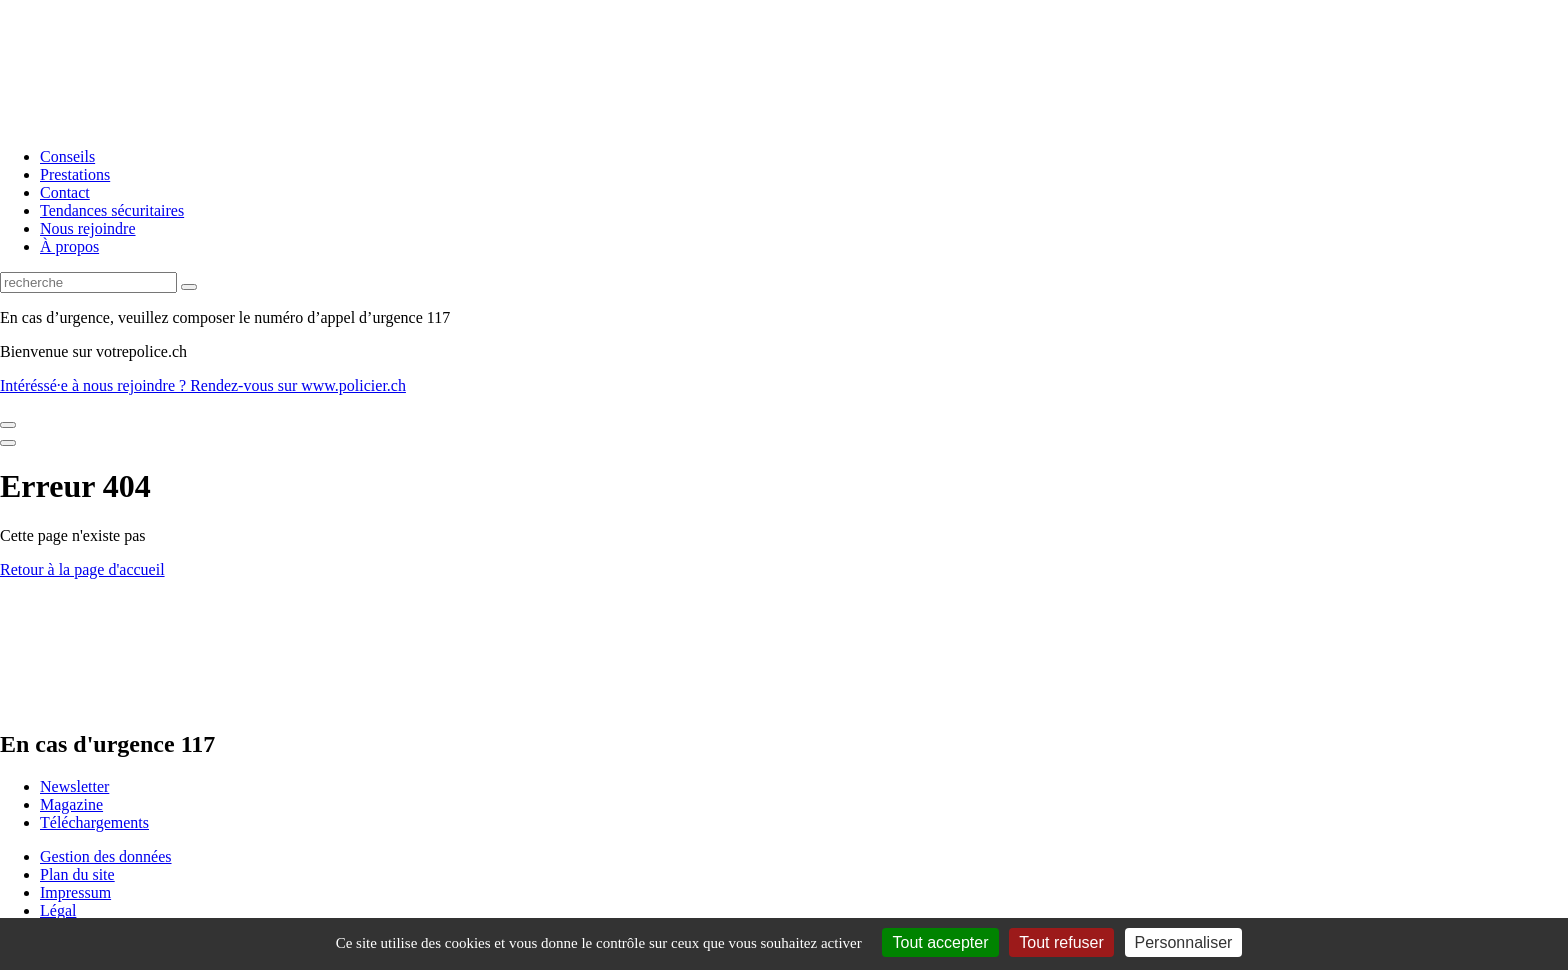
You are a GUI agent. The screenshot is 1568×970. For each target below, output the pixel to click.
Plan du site (77, 874)
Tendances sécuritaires (112, 210)
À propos (69, 246)
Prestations (75, 174)
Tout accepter (940, 942)
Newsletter (74, 786)
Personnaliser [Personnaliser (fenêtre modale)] (1184, 942)
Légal (58, 910)
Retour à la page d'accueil (82, 569)
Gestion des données (106, 856)
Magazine (71, 804)
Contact (65, 192)
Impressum (75, 892)
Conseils (67, 156)
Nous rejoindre (88, 228)
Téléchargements (94, 822)
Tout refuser (1061, 942)
